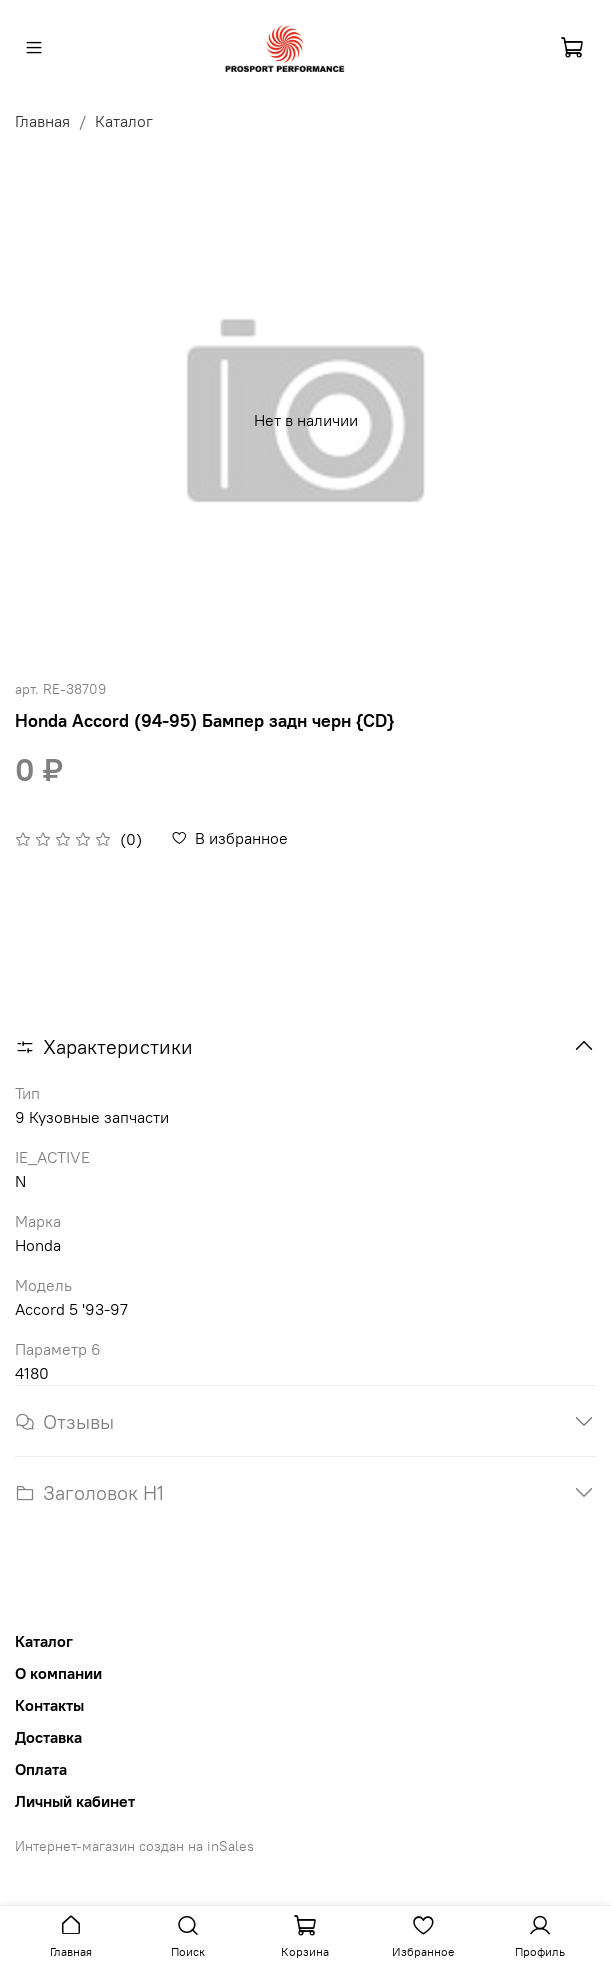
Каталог (124, 121)
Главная (42, 121)
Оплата (41, 1769)
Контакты (49, 1705)
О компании (58, 1673)
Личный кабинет (75, 1801)
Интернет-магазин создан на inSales (134, 1846)
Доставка (48, 1737)
